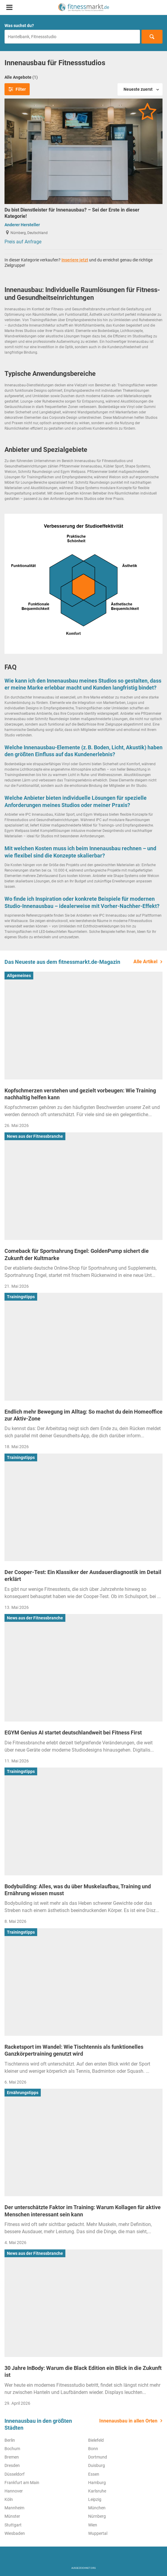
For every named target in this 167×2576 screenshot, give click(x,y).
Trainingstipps (21, 1296)
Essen (93, 2474)
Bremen (11, 2457)
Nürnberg (97, 2516)
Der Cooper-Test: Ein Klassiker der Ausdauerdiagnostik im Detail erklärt (82, 1575)
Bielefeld (96, 2440)
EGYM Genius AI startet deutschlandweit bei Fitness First (73, 1732)
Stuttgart (13, 2525)
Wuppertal (97, 2533)
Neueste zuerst (138, 89)
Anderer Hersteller (22, 224)
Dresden (12, 2465)
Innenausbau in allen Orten (128, 2421)
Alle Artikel (145, 961)
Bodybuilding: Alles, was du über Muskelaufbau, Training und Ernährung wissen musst (77, 1889)
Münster (12, 2516)
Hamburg (97, 2482)
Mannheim (14, 2507)
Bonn (93, 2448)
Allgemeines (19, 975)
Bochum (12, 2448)
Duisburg (96, 2465)
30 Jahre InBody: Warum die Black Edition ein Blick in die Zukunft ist (83, 2371)
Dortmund (97, 2457)
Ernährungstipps (22, 2092)
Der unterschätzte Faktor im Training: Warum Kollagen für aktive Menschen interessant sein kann (82, 2210)
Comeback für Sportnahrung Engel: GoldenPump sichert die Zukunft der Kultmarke (76, 1254)
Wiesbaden (14, 2533)
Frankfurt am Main (21, 2482)
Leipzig (94, 2499)
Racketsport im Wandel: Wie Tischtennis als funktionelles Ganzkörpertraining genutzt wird (73, 2050)
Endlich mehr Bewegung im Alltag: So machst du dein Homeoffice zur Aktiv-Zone (83, 1415)
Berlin (9, 2440)
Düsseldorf (14, 2474)
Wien (92, 2525)
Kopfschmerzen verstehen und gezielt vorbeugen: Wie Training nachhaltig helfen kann (80, 1094)
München (97, 2507)
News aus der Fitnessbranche (35, 1136)
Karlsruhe (97, 2491)
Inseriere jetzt (74, 259)
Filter (17, 89)
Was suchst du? (19, 25)
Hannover (13, 2491)
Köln (8, 2499)
